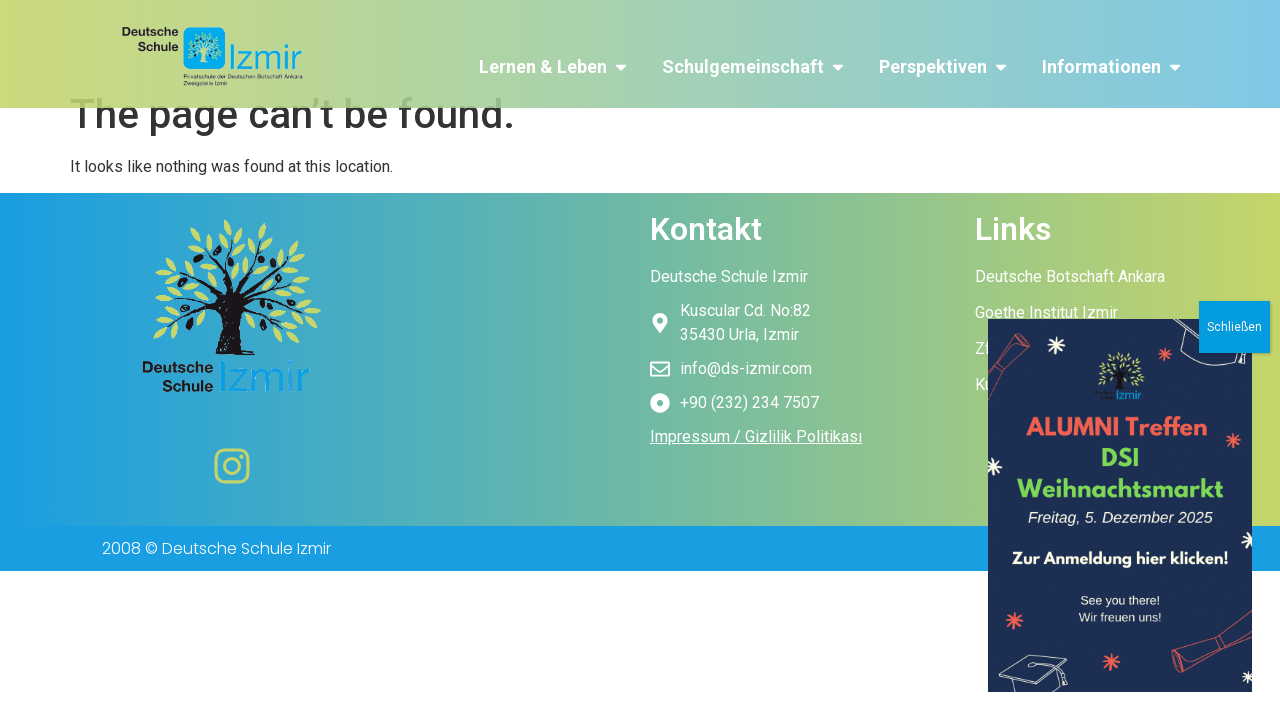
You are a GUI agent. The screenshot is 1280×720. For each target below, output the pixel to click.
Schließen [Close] (1234, 475)
